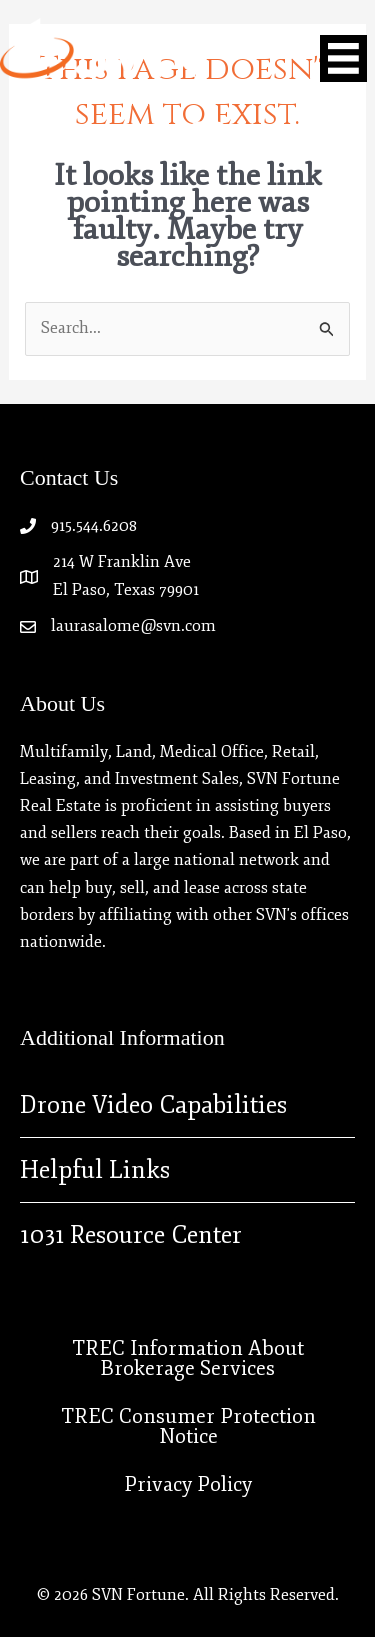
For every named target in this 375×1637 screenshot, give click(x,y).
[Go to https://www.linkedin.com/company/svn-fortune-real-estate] (168, 144)
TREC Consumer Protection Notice (188, 1426)
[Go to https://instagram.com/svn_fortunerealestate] (208, 145)
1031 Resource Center (131, 1235)
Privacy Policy (188, 1484)
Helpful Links (95, 1170)
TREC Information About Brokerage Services (188, 1358)
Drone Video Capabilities (153, 1105)
